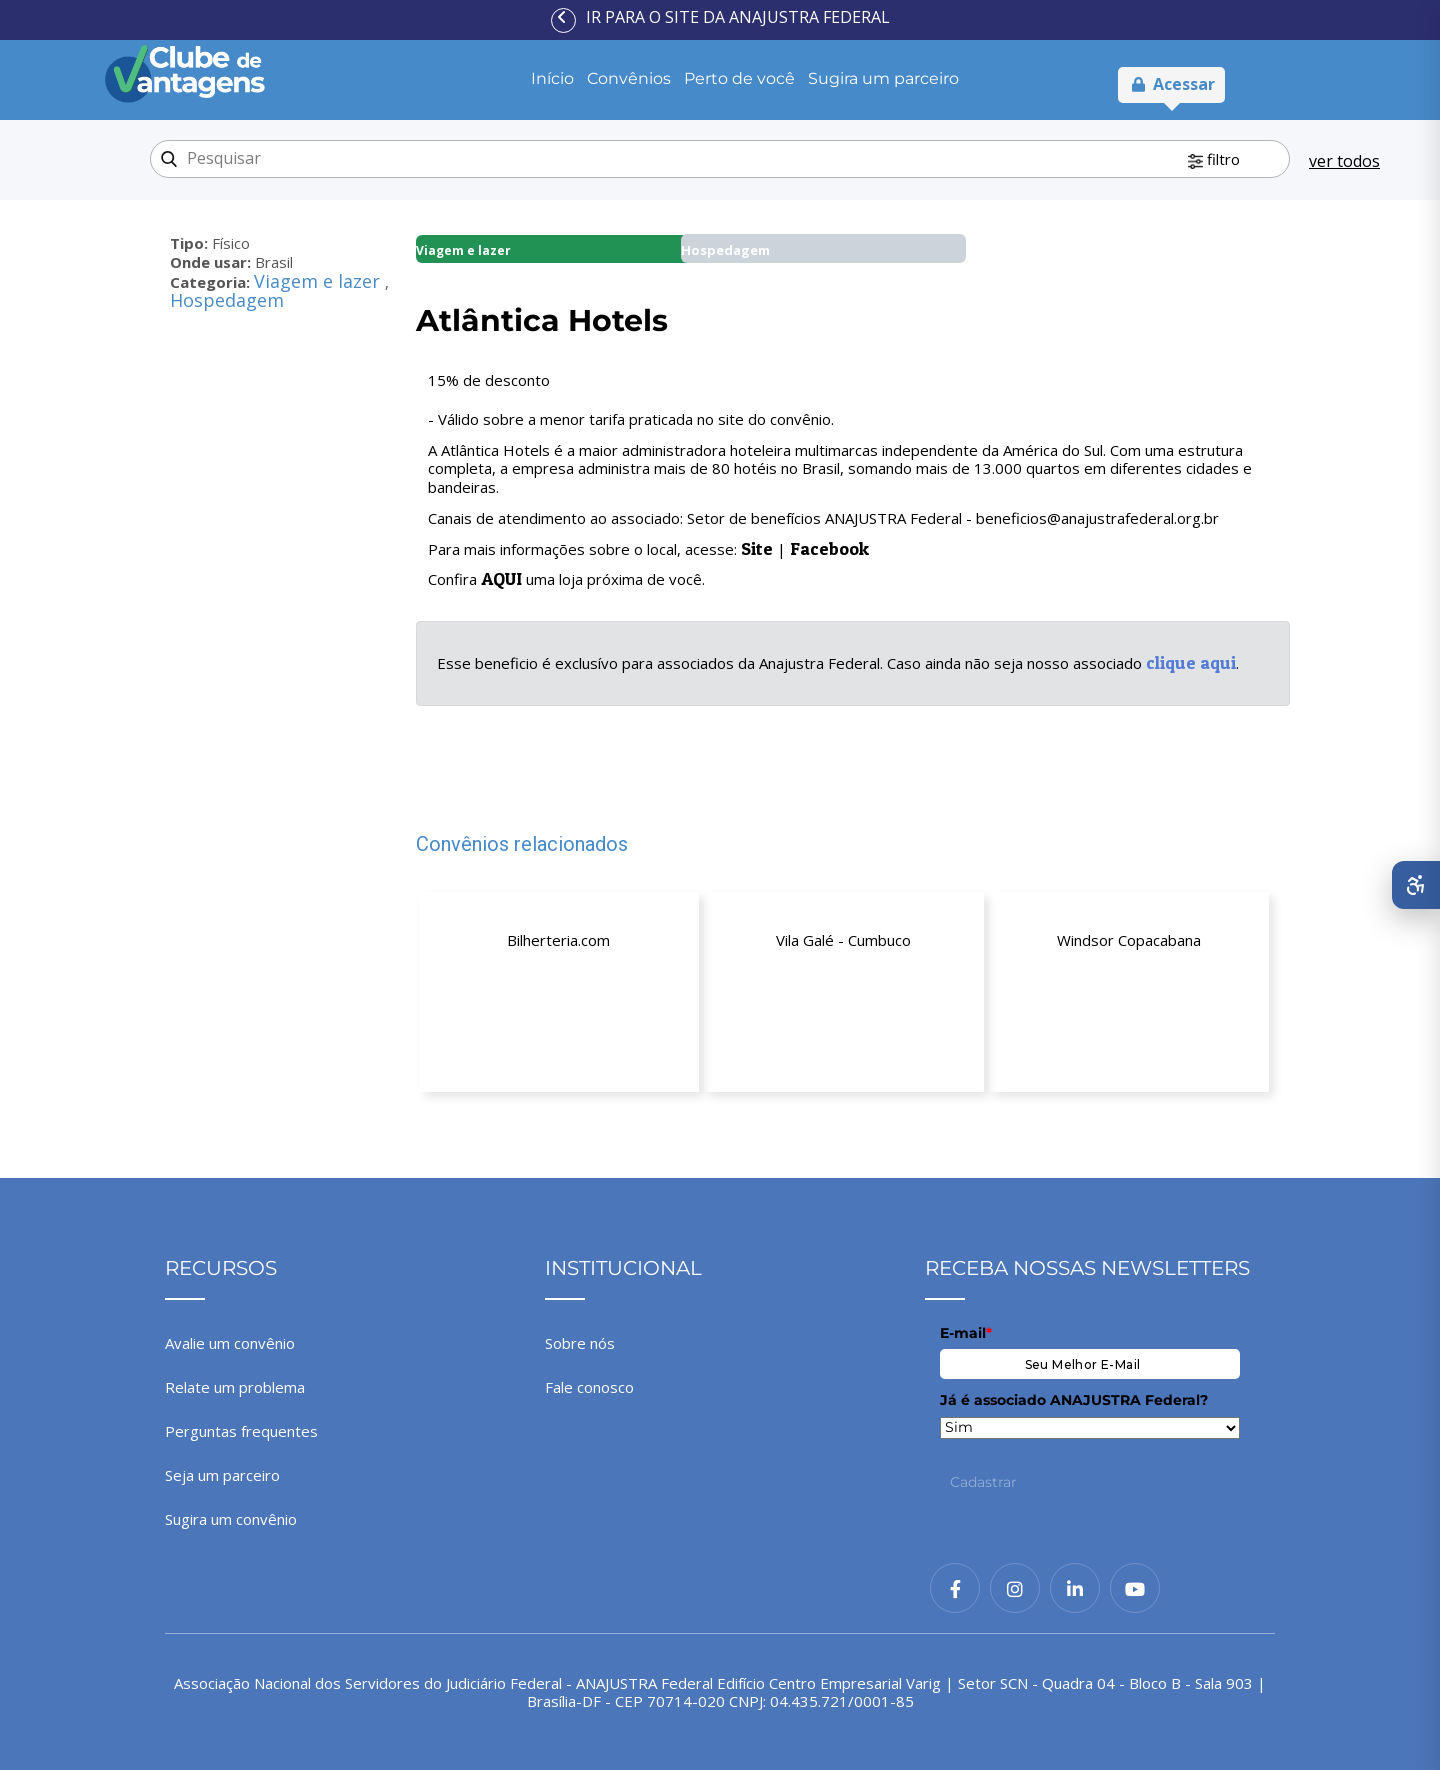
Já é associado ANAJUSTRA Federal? (1074, 1400)
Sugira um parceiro (883, 78)
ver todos (1344, 161)
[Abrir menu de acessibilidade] (1416, 885)
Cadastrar (983, 1482)
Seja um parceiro (222, 1475)
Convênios (629, 78)
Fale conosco (589, 1387)
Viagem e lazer (319, 281)
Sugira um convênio (231, 1519)
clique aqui (1191, 662)
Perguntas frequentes (241, 1431)
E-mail (966, 1333)
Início (552, 78)
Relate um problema (235, 1387)
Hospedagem (227, 300)
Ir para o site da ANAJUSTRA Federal (738, 17)
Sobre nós (580, 1343)
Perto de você (739, 78)
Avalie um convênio (230, 1343)
